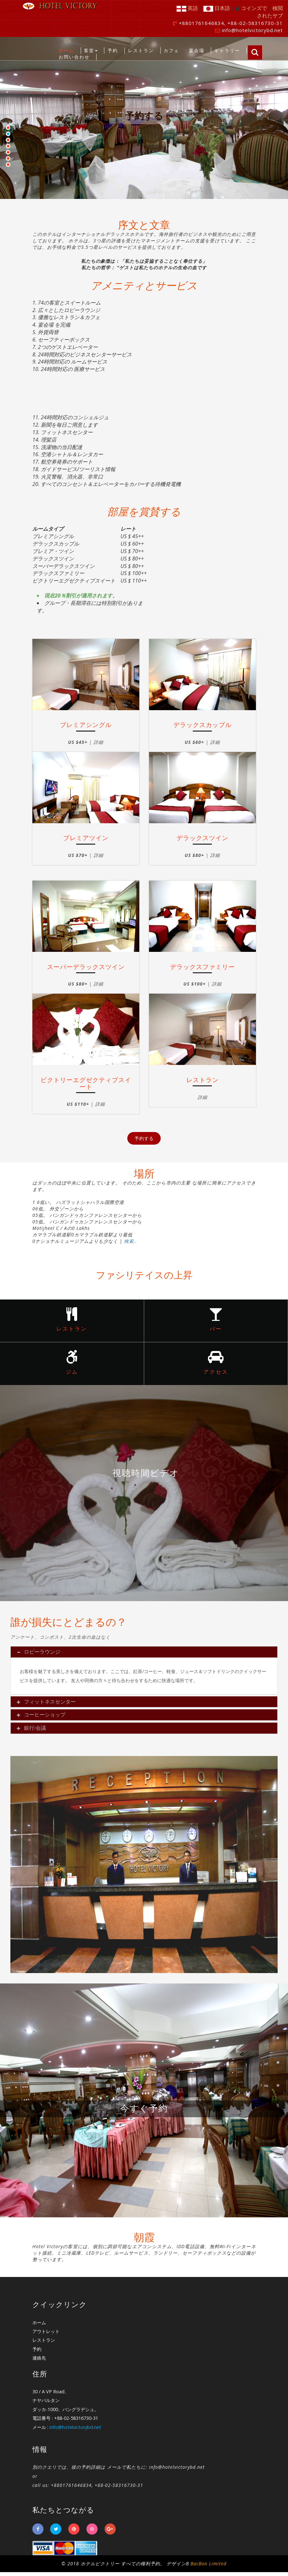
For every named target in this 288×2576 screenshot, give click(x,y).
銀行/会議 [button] (33, 1732)
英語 (187, 8)
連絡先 (39, 2362)
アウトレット (46, 2335)
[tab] (144, 1655)
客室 (91, 50)
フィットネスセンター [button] (48, 1705)
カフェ (171, 50)
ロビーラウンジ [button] (40, 1655)
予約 (113, 50)
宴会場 (196, 50)
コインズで (254, 8)
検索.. (130, 1241)
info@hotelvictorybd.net (252, 30)
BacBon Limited (208, 2567)
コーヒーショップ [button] (42, 1718)
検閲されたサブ (270, 12)
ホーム (66, 50)
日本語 (216, 8)
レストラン (141, 50)
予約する (144, 116)
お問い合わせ (74, 57)
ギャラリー (227, 50)
